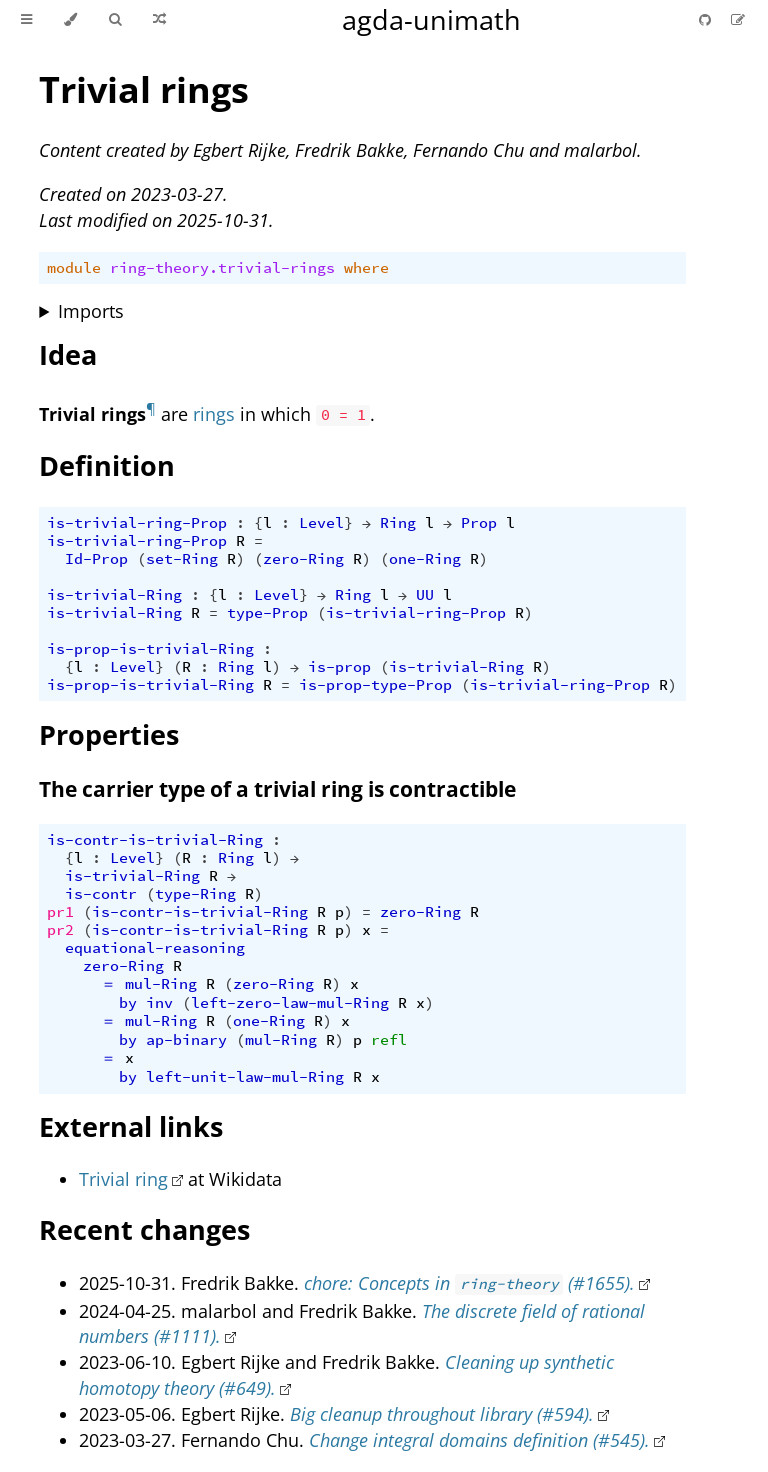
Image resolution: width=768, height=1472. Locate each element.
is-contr (101, 894)
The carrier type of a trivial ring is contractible (277, 789)
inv (159, 1003)
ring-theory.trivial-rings (222, 268)
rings (214, 414)
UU (425, 595)
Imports (91, 311)
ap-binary (186, 1040)
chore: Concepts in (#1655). (469, 1283)
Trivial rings (144, 89)
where (366, 268)
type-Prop (267, 613)
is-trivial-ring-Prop (137, 523)
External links (131, 1126)
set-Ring (182, 559)
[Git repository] (707, 19)
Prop (479, 523)
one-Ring (425, 559)
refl (389, 1040)
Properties (109, 734)
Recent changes (144, 1229)
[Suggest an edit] (738, 19)
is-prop (339, 667)
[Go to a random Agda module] (159, 20)
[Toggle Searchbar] (115, 20)
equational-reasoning (155, 948)
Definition (107, 465)
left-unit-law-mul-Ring (245, 1077)
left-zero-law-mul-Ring (290, 1003)
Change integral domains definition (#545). (479, 1440)
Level (321, 523)
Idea (68, 354)
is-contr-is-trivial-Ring (155, 840)
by (128, 1003)
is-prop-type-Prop (375, 685)
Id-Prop (96, 559)
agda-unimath (431, 19)
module (74, 268)
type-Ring (195, 894)
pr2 (60, 930)
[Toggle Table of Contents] (26, 20)
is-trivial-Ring (114, 595)
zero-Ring (303, 559)
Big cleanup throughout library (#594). (442, 1414)
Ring (398, 523)
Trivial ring (123, 1179)
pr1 (60, 912)
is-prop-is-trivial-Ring (150, 649)
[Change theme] (70, 20)
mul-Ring (161, 984)
